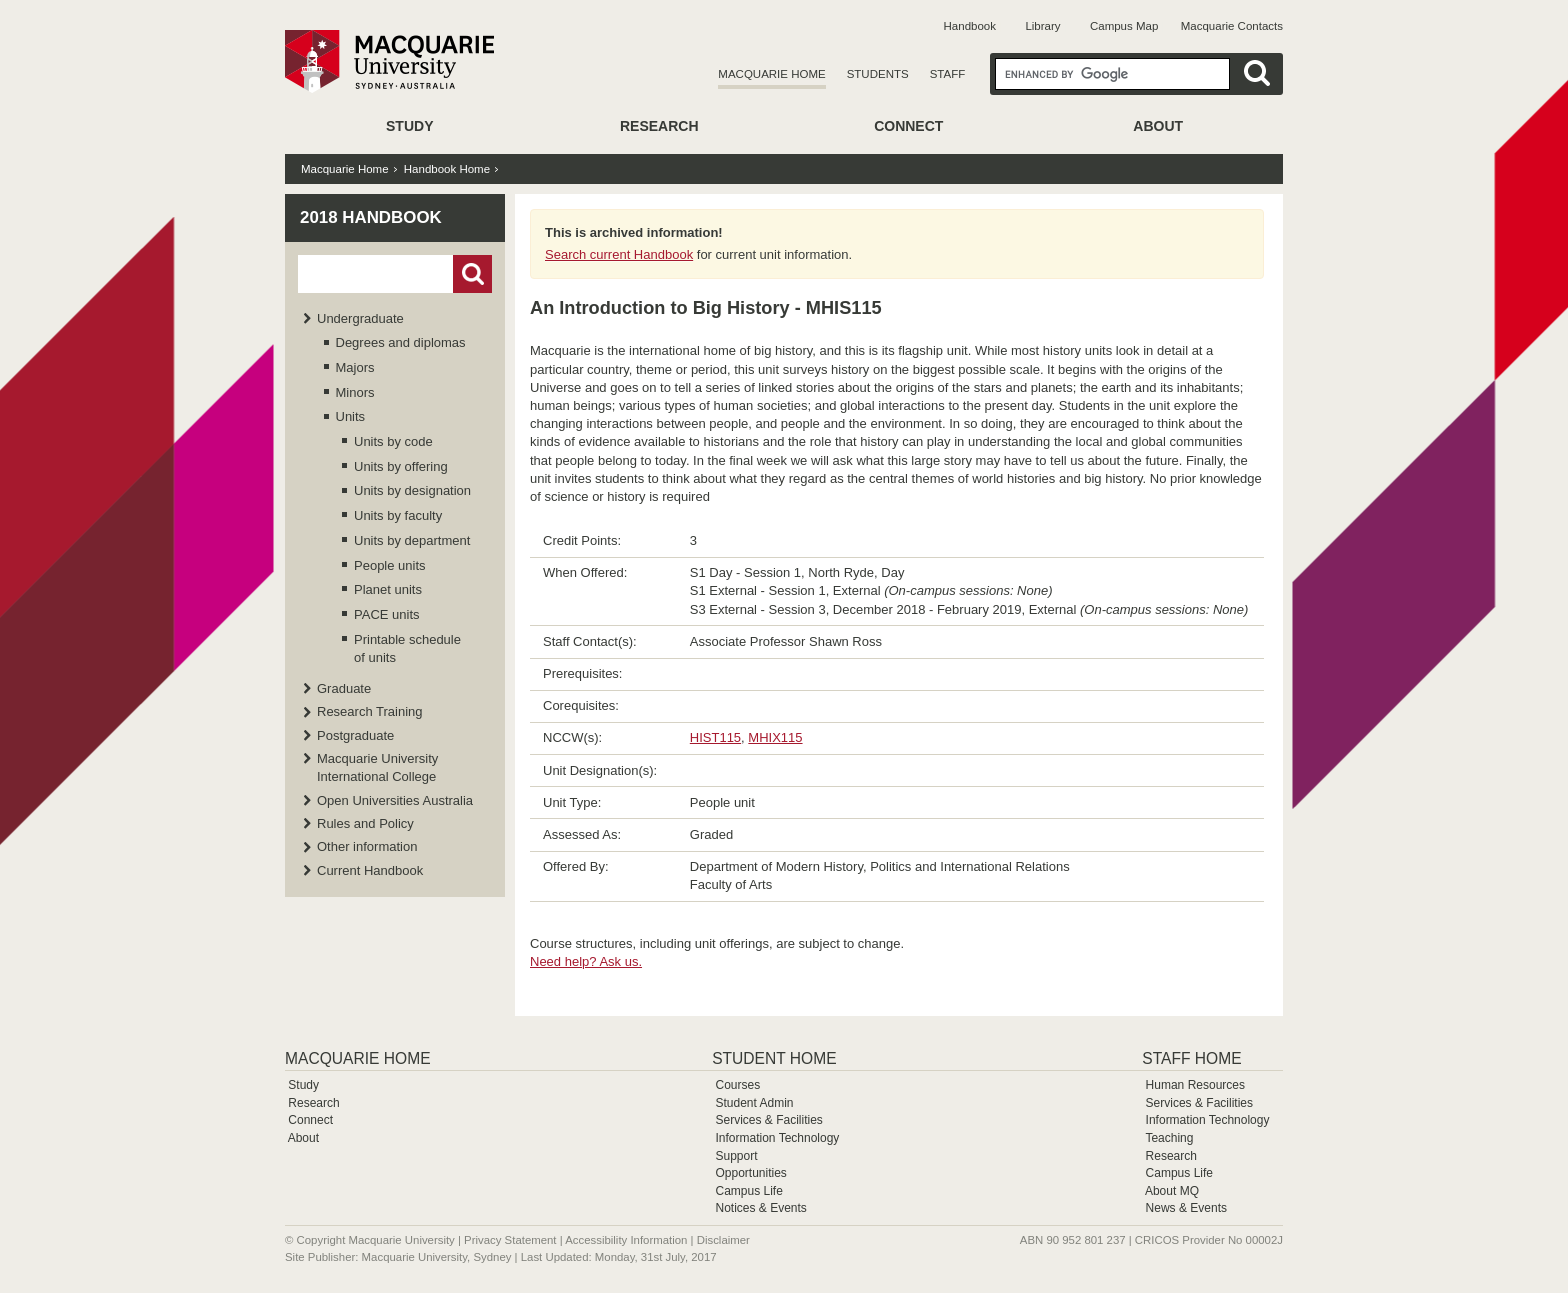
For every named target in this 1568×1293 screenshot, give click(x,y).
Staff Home (1191, 1058)
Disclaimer (723, 1240)
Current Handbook (370, 870)
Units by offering (401, 466)
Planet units (388, 589)
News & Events (1186, 1208)
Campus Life (748, 1191)
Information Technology (777, 1138)
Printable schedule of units (407, 648)
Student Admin (754, 1103)
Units (351, 416)
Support (736, 1156)
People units (390, 565)
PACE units (387, 614)
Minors (355, 392)
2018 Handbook (371, 217)
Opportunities (750, 1173)
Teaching (1169, 1138)
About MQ (1172, 1191)
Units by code (393, 441)
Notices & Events (760, 1208)
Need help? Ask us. (586, 961)
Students (878, 74)
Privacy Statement (510, 1240)
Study (409, 126)
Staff (948, 74)
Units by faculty (398, 515)
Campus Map (1124, 26)
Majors (355, 367)
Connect (908, 126)
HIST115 (715, 737)
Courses (737, 1085)
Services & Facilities (768, 1120)
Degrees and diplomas (401, 342)
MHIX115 (775, 737)
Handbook (970, 26)
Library (1042, 26)
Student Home (774, 1058)
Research (659, 126)
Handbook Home (447, 169)
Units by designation (412, 490)
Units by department (412, 540)
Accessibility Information (626, 1240)
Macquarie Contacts (1232, 26)
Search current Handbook (619, 254)
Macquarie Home (771, 74)
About (1158, 126)
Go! (472, 274)
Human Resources (1195, 1085)
